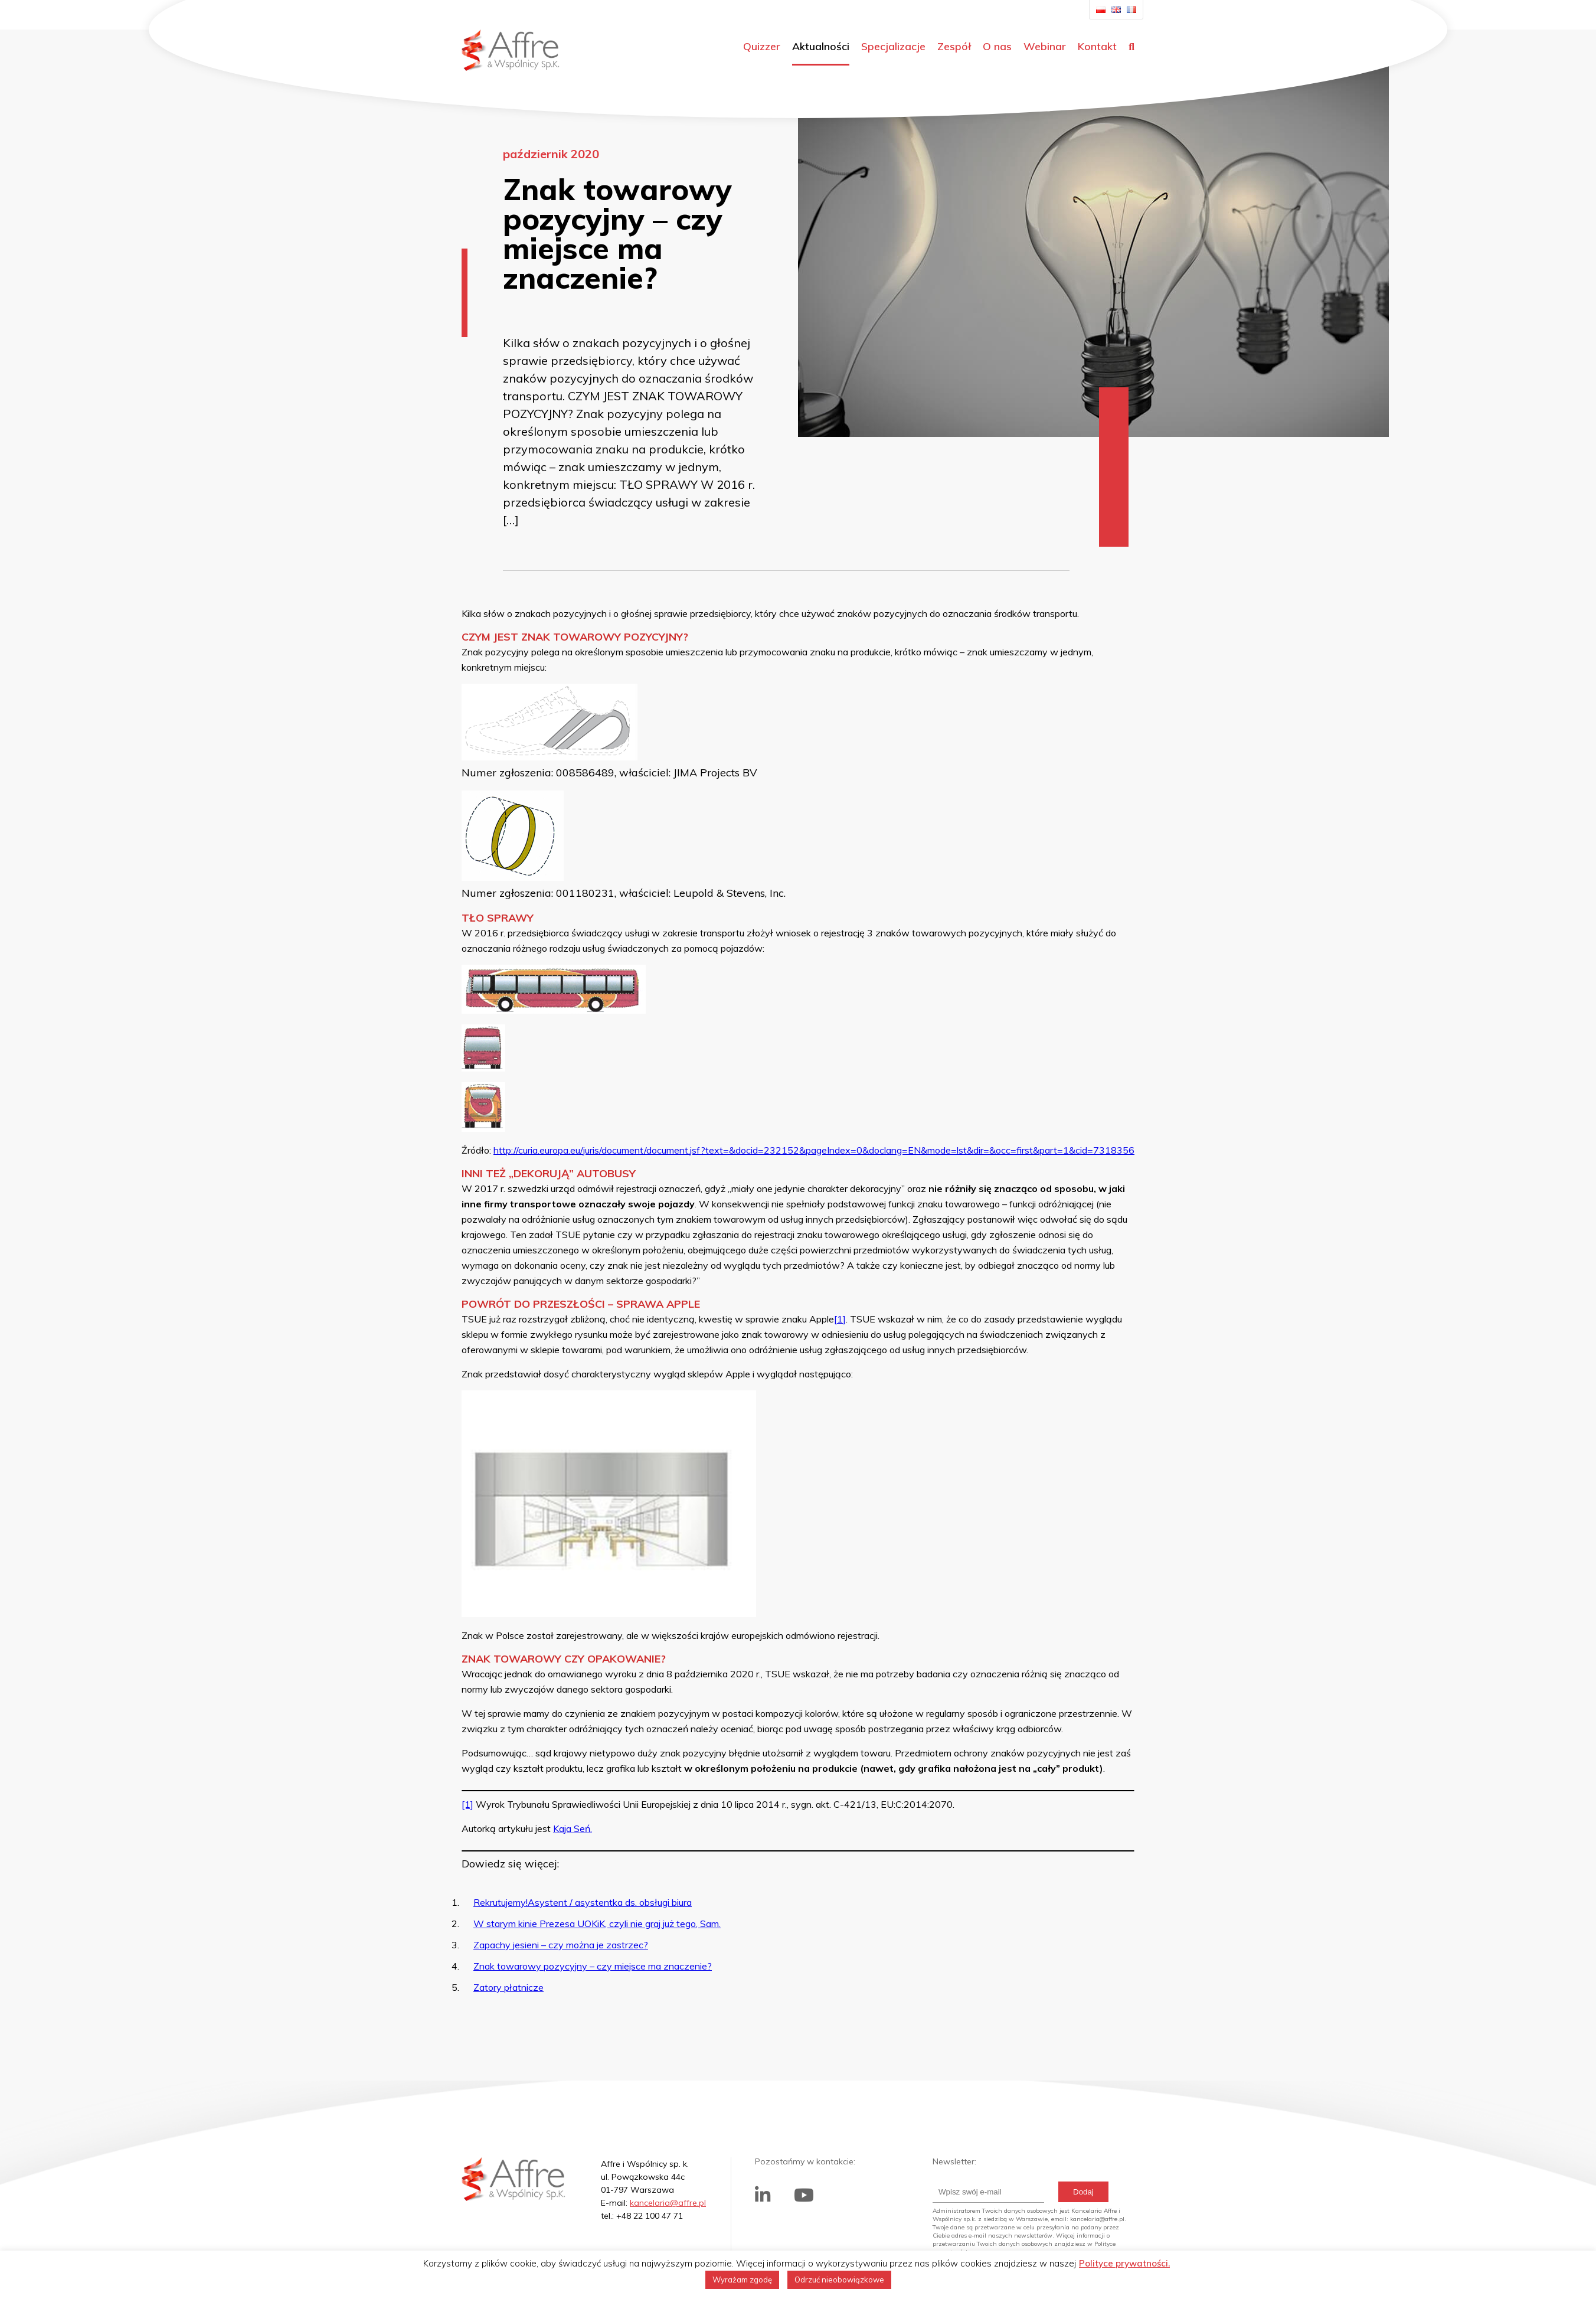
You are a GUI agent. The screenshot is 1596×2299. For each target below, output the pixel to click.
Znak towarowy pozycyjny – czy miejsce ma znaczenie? (592, 1966)
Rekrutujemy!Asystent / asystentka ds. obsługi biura (582, 1902)
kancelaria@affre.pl (668, 2202)
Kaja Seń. (572, 1828)
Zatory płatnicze (508, 1987)
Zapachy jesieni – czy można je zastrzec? (560, 1945)
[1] (840, 1319)
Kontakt (1097, 46)
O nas (997, 46)
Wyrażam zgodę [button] (742, 2279)
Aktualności (820, 46)
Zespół (954, 46)
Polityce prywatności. (1124, 2263)
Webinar (1044, 46)
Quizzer (761, 46)
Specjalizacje (893, 46)
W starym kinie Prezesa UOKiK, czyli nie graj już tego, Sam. (597, 1923)
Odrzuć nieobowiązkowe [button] (839, 2279)
